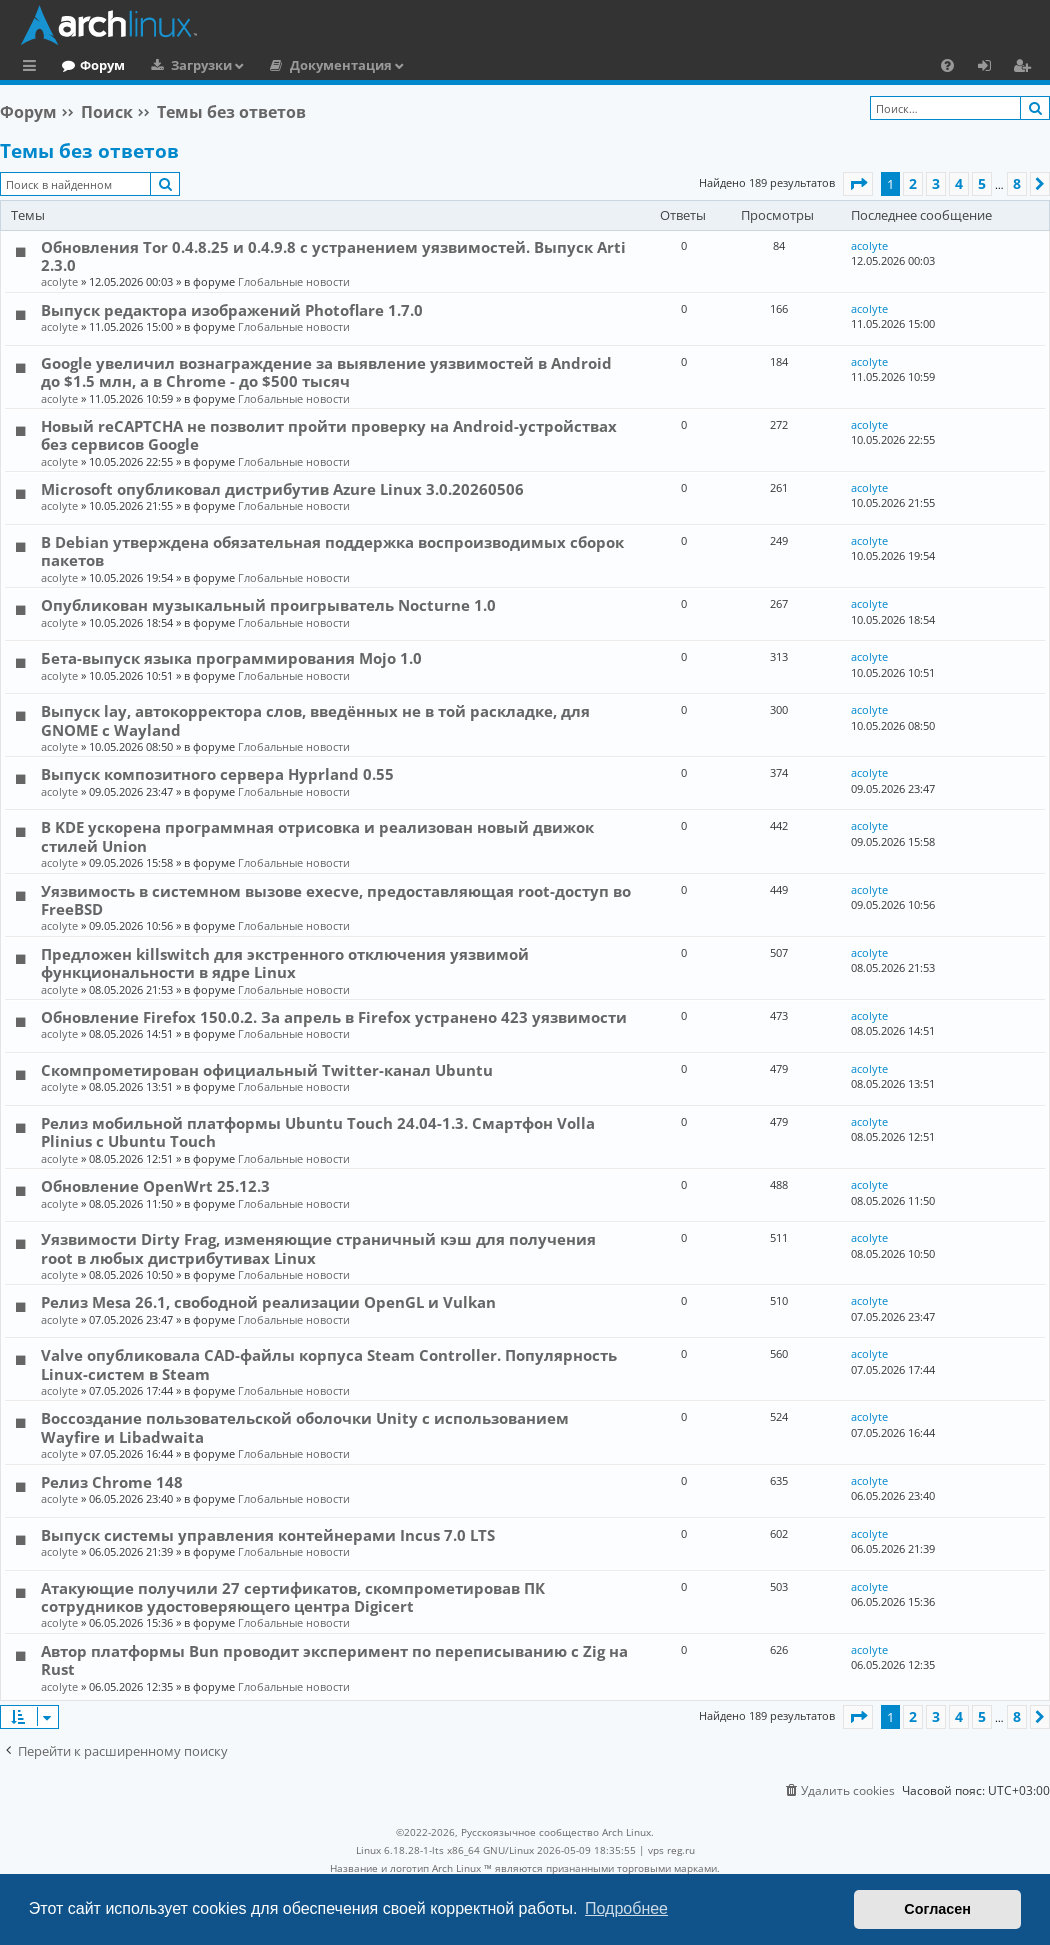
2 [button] (913, 183)
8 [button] (1017, 183)
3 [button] (936, 183)
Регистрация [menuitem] (1026, 68)
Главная (90, 65)
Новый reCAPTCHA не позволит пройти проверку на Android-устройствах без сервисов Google (329, 435)
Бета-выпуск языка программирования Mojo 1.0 (231, 658)
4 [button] (959, 183)
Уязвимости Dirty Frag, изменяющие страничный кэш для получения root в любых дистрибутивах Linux (318, 1248)
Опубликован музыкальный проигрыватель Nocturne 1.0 (268, 605)
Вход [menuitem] (991, 68)
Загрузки (283, 65)
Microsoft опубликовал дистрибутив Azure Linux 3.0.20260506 (282, 489)
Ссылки (33, 68)
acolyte (59, 281)
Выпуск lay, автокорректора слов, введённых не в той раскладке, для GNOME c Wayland (315, 720)
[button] (858, 184)
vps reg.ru (671, 1850)
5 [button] (982, 183)
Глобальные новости (294, 281)
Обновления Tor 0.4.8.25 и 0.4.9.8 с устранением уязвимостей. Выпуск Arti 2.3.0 (333, 256)
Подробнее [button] (626, 1908)
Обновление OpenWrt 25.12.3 (155, 1186)
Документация (423, 65)
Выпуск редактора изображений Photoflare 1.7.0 (232, 310)
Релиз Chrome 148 (112, 1482)
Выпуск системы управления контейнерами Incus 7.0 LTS (268, 1535)
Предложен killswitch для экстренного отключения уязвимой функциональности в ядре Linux (285, 963)
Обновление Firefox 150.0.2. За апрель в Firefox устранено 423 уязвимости (334, 1017)
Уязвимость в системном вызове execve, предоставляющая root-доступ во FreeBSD (336, 900)
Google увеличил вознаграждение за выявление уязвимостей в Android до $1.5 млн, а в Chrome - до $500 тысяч (326, 372)
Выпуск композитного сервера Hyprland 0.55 (217, 774)
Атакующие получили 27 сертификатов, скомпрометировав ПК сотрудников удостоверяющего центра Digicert (293, 1597)
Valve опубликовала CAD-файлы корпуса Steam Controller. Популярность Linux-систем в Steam (329, 1364)
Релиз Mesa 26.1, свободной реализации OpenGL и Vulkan (268, 1302)
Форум (184, 65)
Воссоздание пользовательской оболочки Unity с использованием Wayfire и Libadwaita (305, 1427)
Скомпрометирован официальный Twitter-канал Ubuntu (267, 1070)
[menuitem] (947, 65)
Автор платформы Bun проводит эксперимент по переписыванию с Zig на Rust (334, 1660)
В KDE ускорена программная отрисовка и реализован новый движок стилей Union (317, 836)
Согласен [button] (937, 1909)
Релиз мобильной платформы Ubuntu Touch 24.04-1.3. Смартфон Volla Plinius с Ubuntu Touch (318, 1132)
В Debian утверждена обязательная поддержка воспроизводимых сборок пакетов (332, 551)
